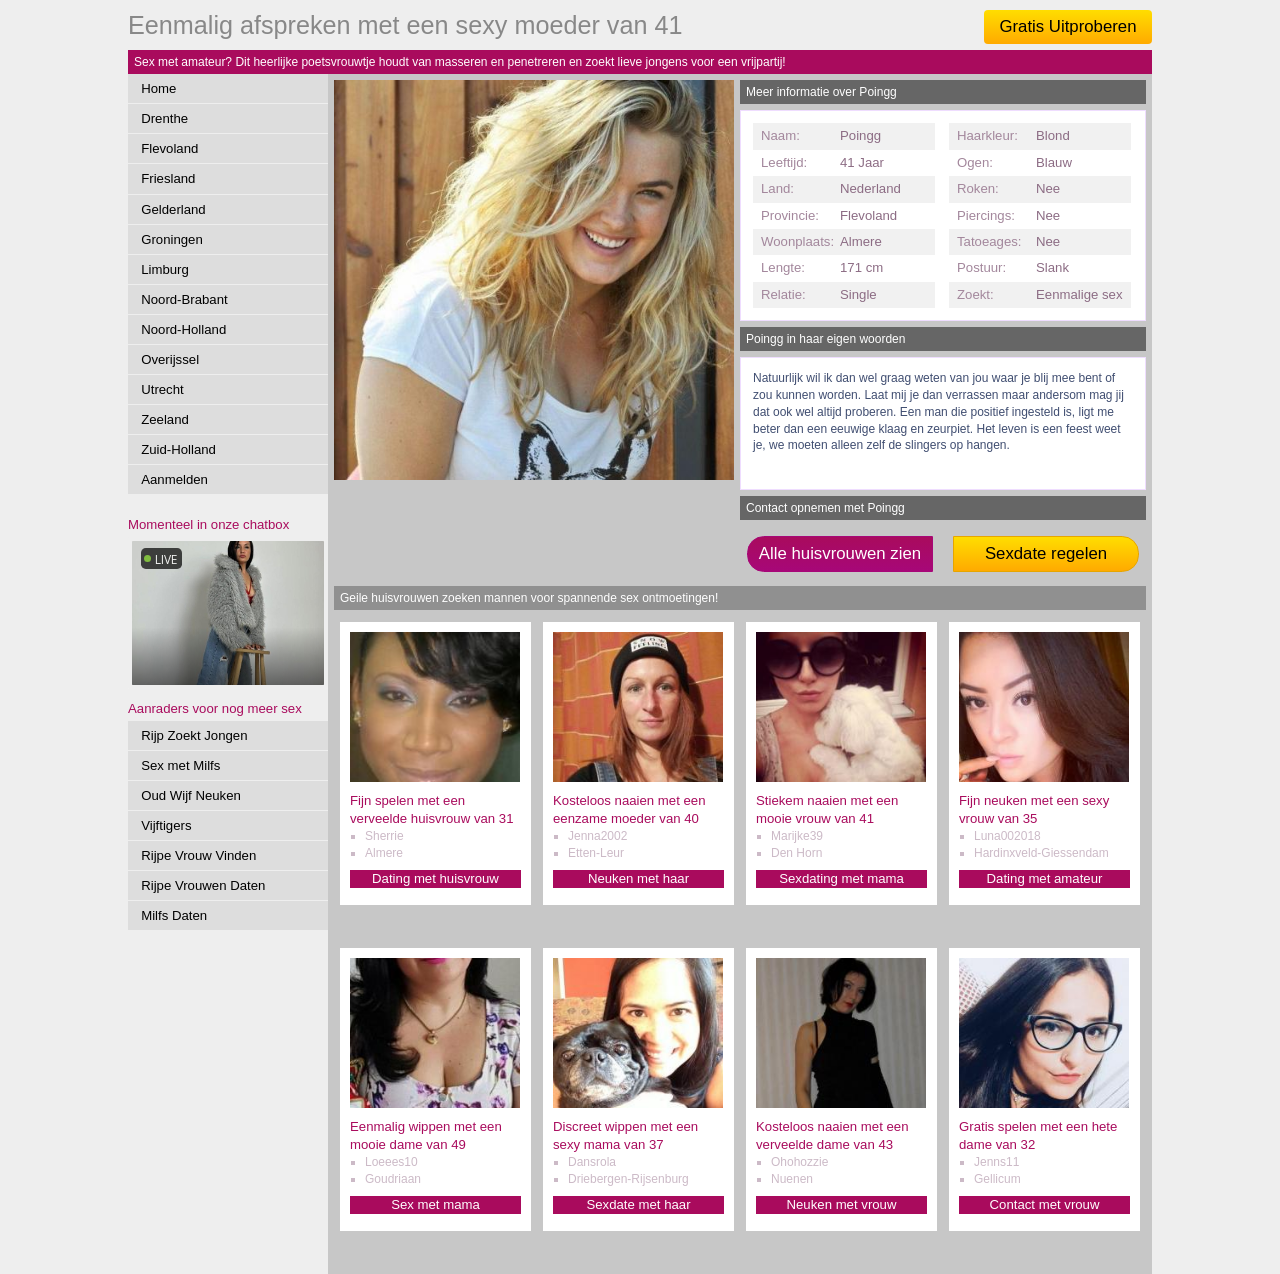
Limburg (165, 269)
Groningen (172, 239)
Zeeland (165, 419)
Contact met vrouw (1045, 1204)
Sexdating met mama (841, 878)
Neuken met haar (638, 878)
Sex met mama (435, 1204)
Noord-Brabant (184, 299)
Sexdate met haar (638, 1204)
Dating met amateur (1045, 878)
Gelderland (173, 209)
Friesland (168, 178)
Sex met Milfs (180, 765)
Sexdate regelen (1046, 553)
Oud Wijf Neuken (191, 795)
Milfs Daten (174, 915)
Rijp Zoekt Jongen (194, 735)
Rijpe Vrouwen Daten (203, 885)
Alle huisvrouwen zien (840, 553)
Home (158, 88)
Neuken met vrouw (842, 1204)
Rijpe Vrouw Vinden (198, 855)
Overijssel (170, 359)
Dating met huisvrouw (435, 878)
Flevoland (169, 148)
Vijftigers (166, 825)
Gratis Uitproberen (1067, 26)
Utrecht (162, 389)
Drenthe (164, 118)
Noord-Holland (183, 329)
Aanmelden (174, 479)
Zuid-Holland (178, 449)
